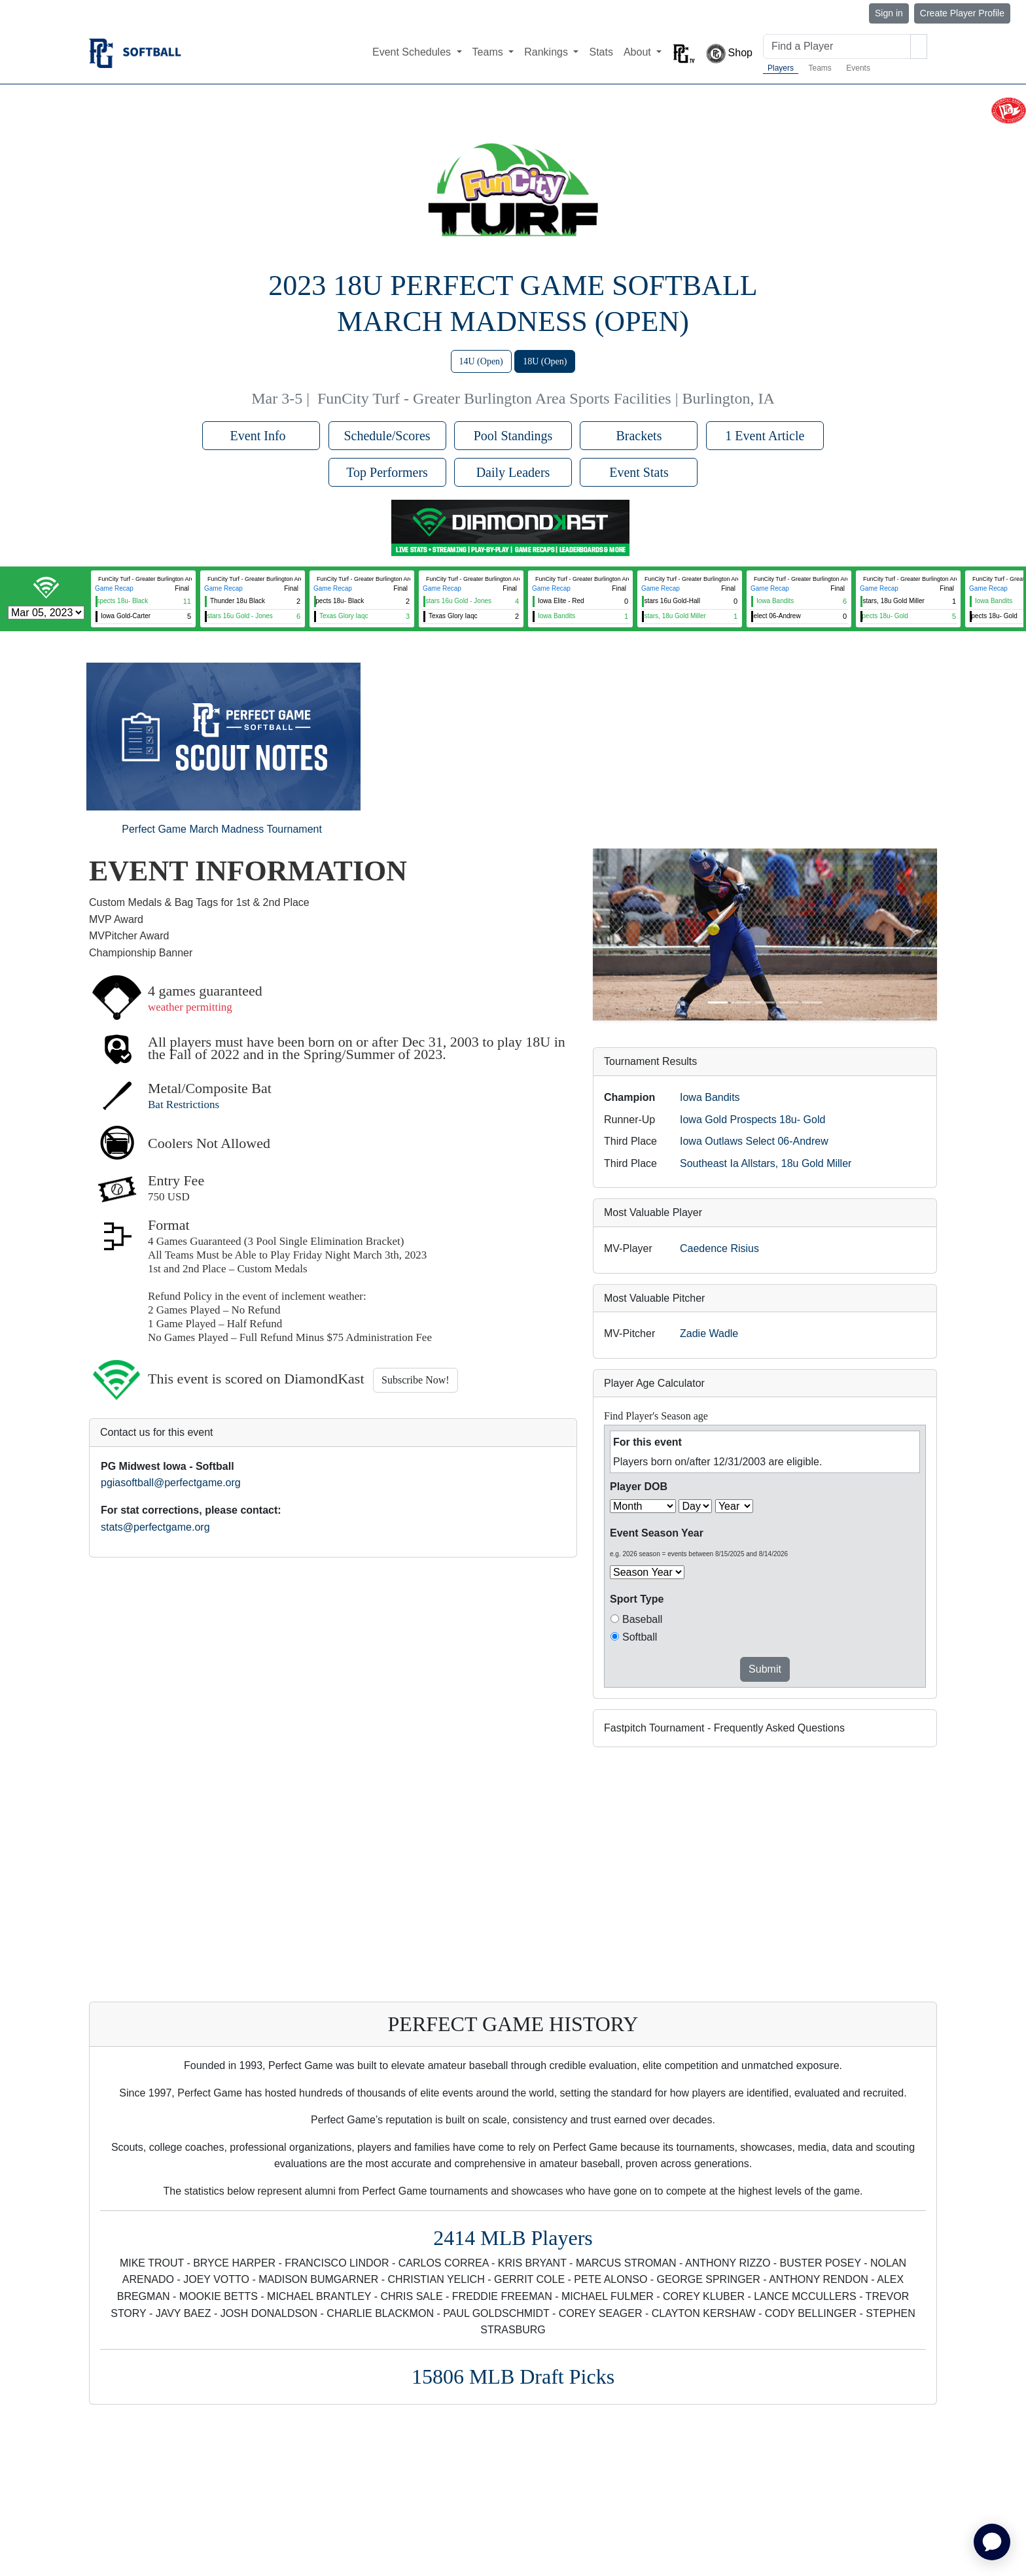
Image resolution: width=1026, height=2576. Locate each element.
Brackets (639, 435)
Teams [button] (489, 52)
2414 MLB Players (513, 2238)
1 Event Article (764, 435)
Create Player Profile (962, 13)
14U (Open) (481, 361)
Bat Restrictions (183, 1104)
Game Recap (114, 588)
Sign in (889, 13)
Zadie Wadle (709, 1333)
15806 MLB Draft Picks (513, 2376)
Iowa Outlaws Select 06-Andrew (754, 1141)
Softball (639, 1637)
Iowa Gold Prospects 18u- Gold (752, 1119)
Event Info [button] (261, 435)
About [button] (639, 52)
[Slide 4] (788, 1002)
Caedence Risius (719, 1248)
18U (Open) (545, 361)
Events (858, 68)
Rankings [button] (547, 52)
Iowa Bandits (710, 1097)
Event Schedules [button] (413, 52)
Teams (819, 68)
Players (781, 68)
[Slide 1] (718, 1002)
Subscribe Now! (415, 1379)
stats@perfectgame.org (155, 1527)
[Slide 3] (765, 1002)
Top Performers (387, 472)
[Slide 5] (812, 1002)
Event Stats (639, 472)
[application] (992, 2542)
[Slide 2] (741, 1002)
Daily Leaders (513, 472)
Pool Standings (513, 435)
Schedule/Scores (387, 435)
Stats (600, 52)
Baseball (642, 1619)
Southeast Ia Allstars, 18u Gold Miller (765, 1163)
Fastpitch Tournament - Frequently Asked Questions (724, 1727)
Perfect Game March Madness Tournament (222, 829)
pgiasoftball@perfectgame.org (171, 1482)
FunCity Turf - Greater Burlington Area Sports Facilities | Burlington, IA (546, 398)
